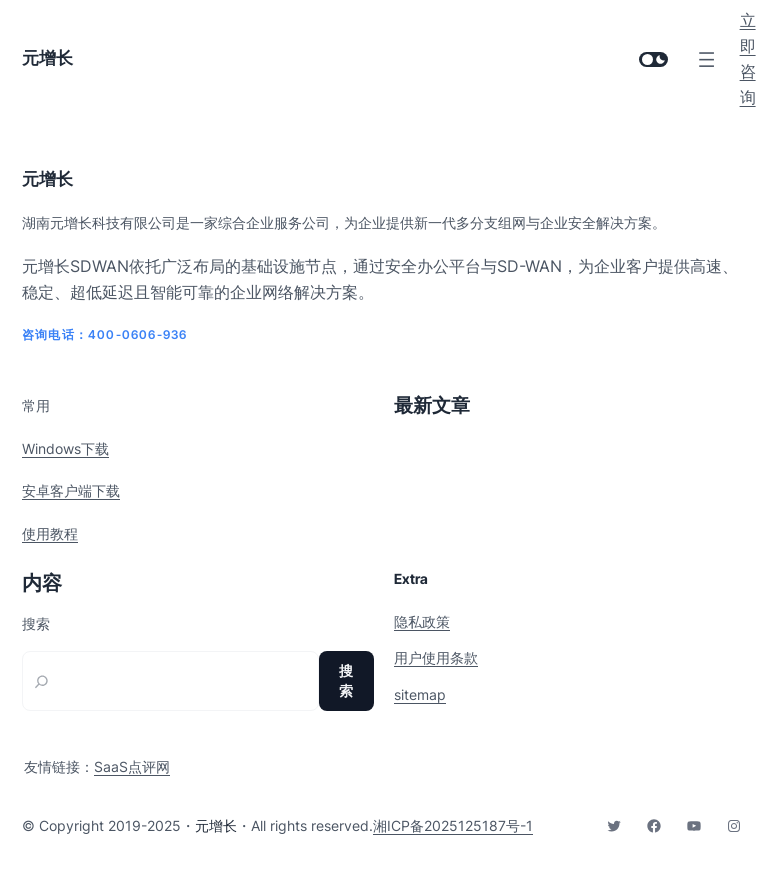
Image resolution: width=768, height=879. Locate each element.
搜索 (36, 624)
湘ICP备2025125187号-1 (453, 825)
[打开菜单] (706, 59)
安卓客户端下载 (71, 490)
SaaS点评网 (132, 766)
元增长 (47, 58)
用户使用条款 (436, 657)
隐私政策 (422, 621)
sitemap (420, 694)
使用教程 (50, 533)
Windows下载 (65, 448)
